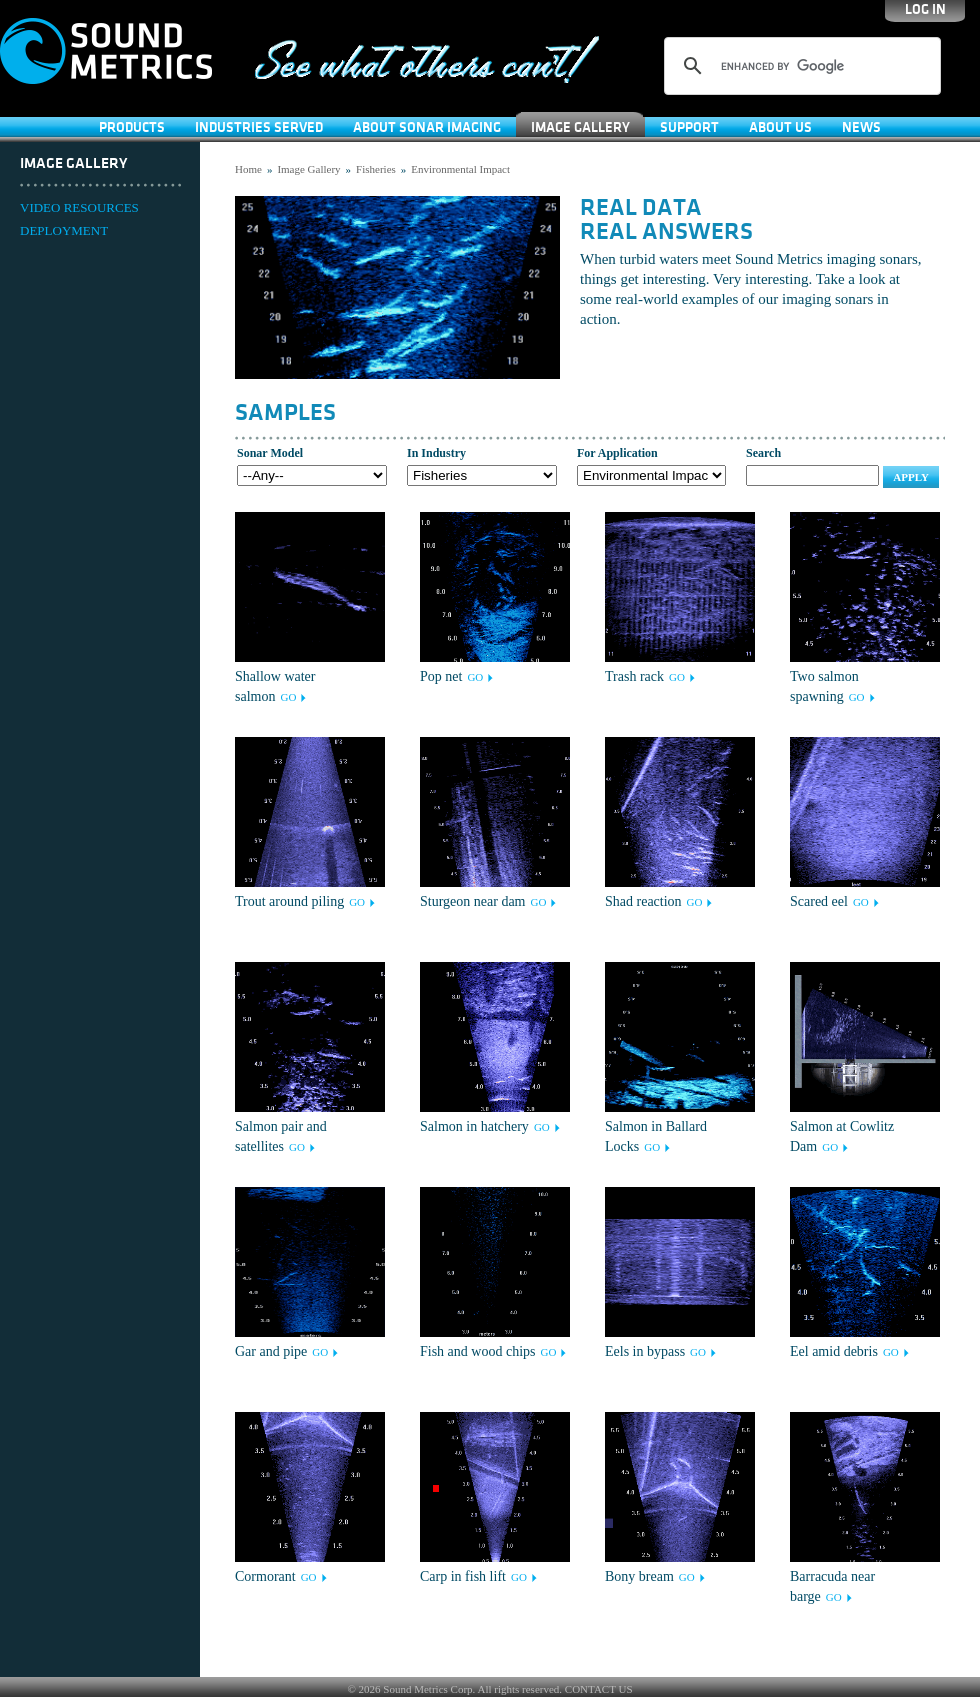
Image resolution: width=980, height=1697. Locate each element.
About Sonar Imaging (427, 127)
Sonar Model (270, 453)
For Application (617, 453)
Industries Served (259, 127)
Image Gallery (580, 127)
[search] (799, 66)
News (861, 127)
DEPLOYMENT (64, 230)
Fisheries (376, 169)
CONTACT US (599, 1689)
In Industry (436, 453)
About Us (780, 127)
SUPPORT (689, 127)
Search (763, 453)
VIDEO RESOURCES (79, 207)
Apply (911, 477)
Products (132, 127)
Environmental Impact (460, 169)
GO (288, 697)
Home (248, 169)
